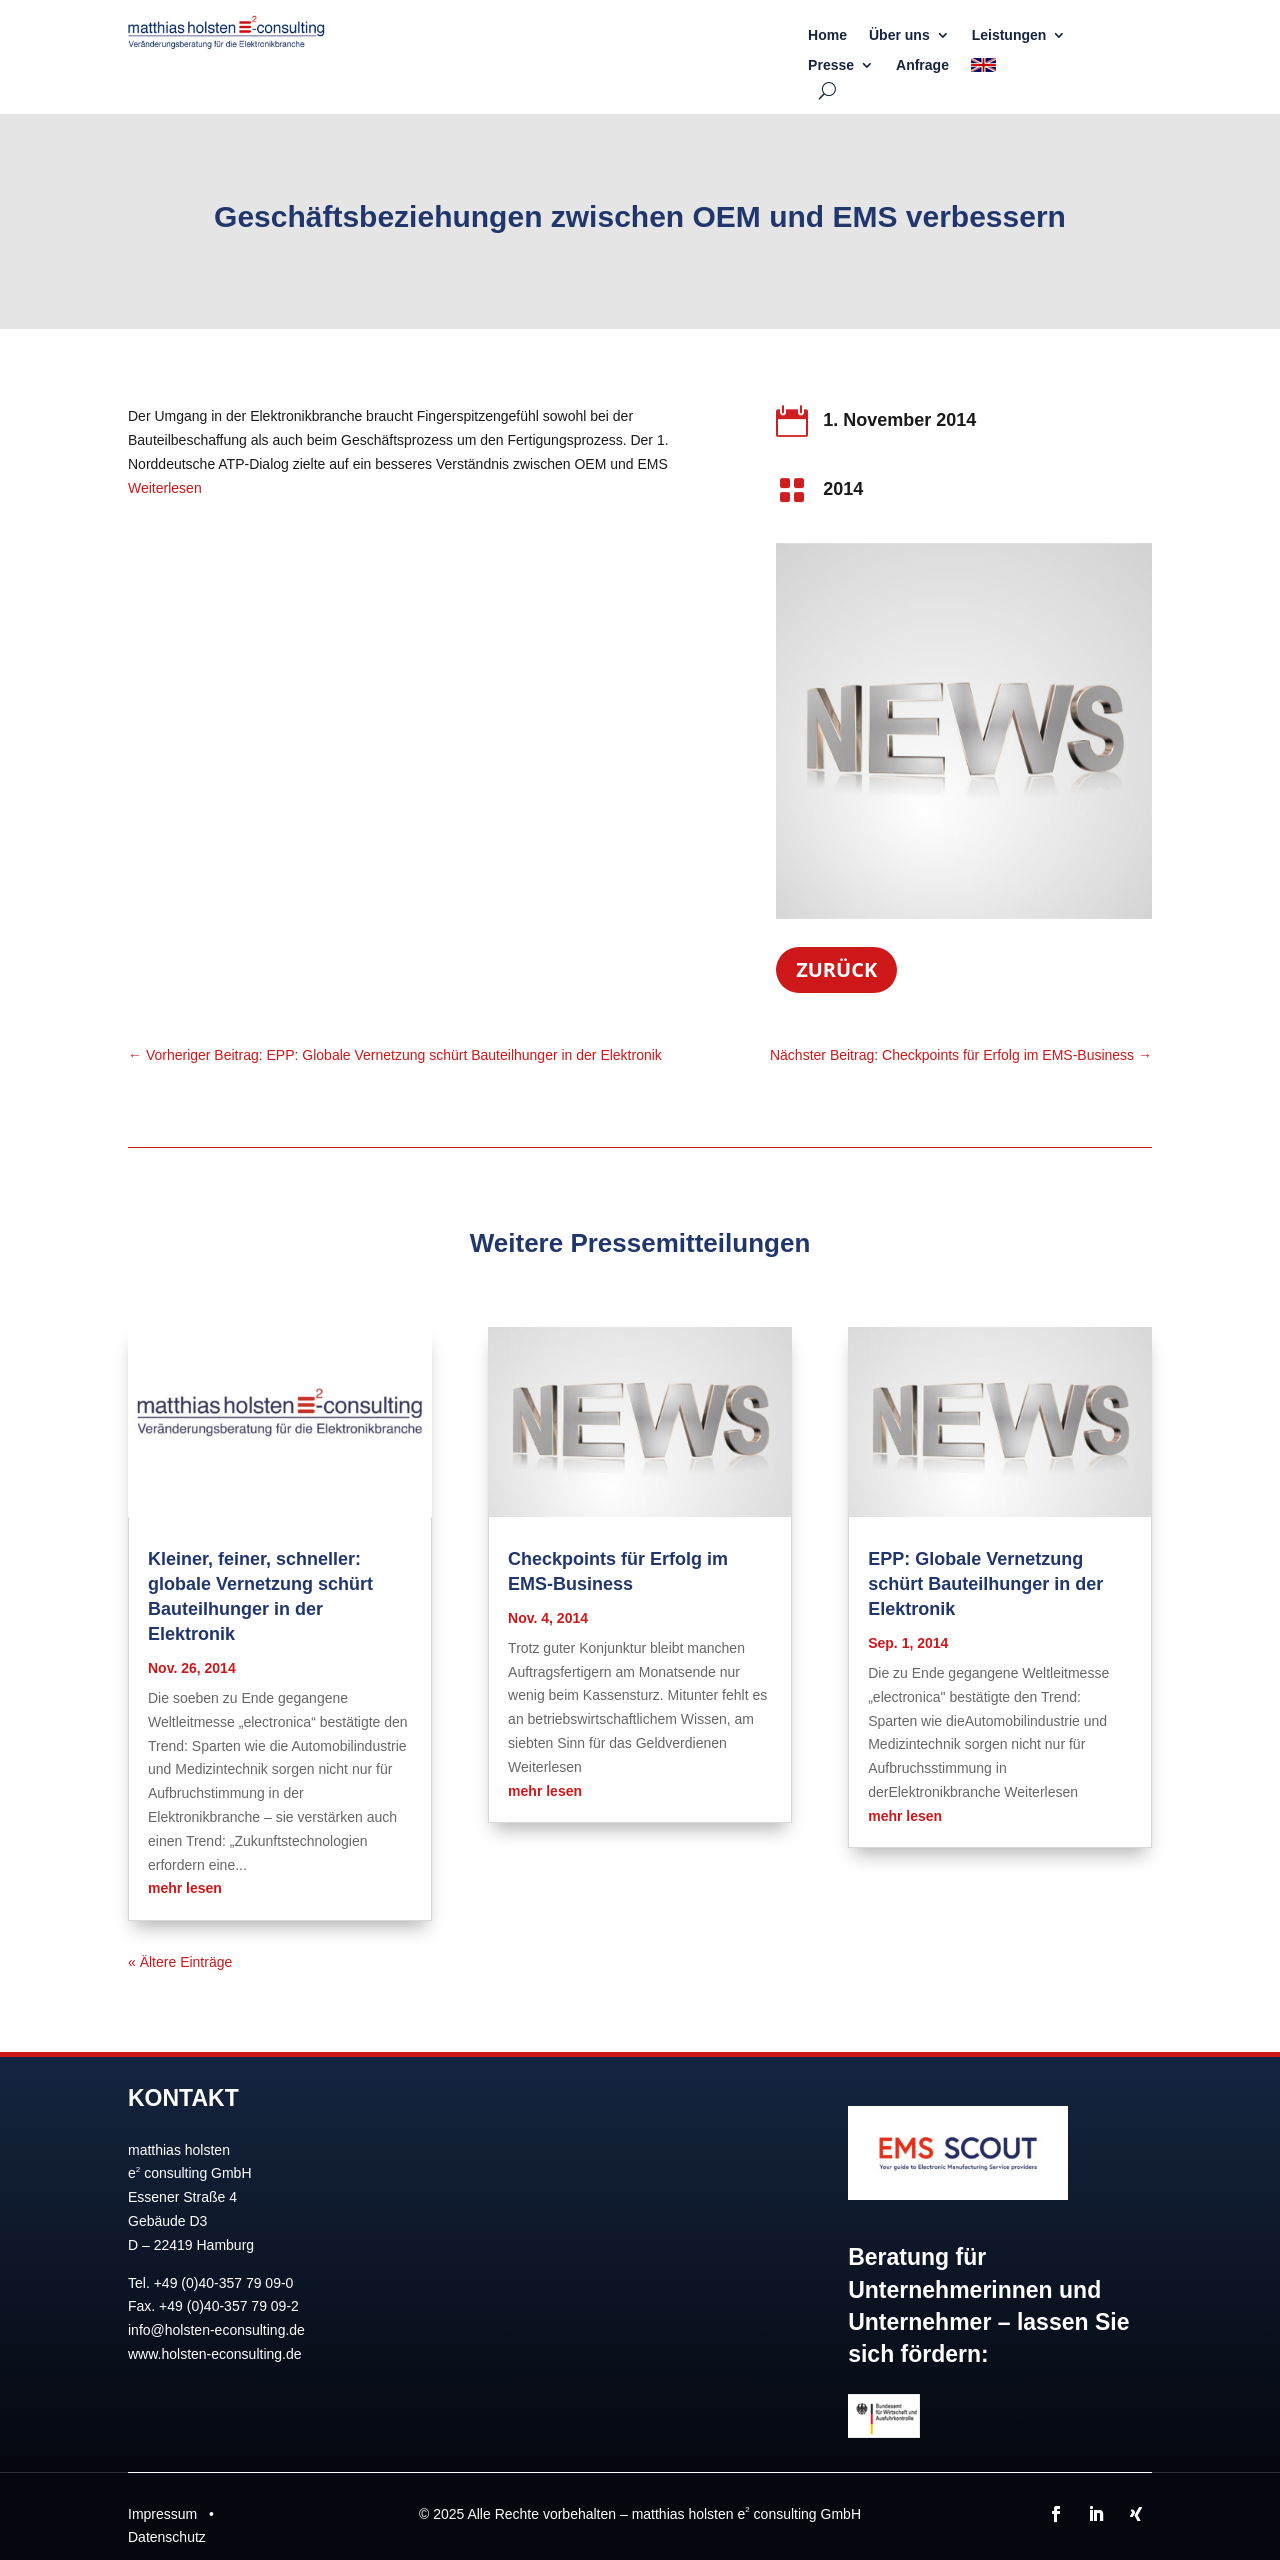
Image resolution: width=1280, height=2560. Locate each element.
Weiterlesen (165, 488)
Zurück (836, 969)
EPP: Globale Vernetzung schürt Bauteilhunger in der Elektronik (985, 1584)
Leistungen (1009, 35)
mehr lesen (185, 1888)
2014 (843, 489)
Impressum (162, 2514)
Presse (831, 65)
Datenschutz (167, 2537)
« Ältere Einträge (180, 1962)
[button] (44, 2516)
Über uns (899, 35)
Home (827, 35)
